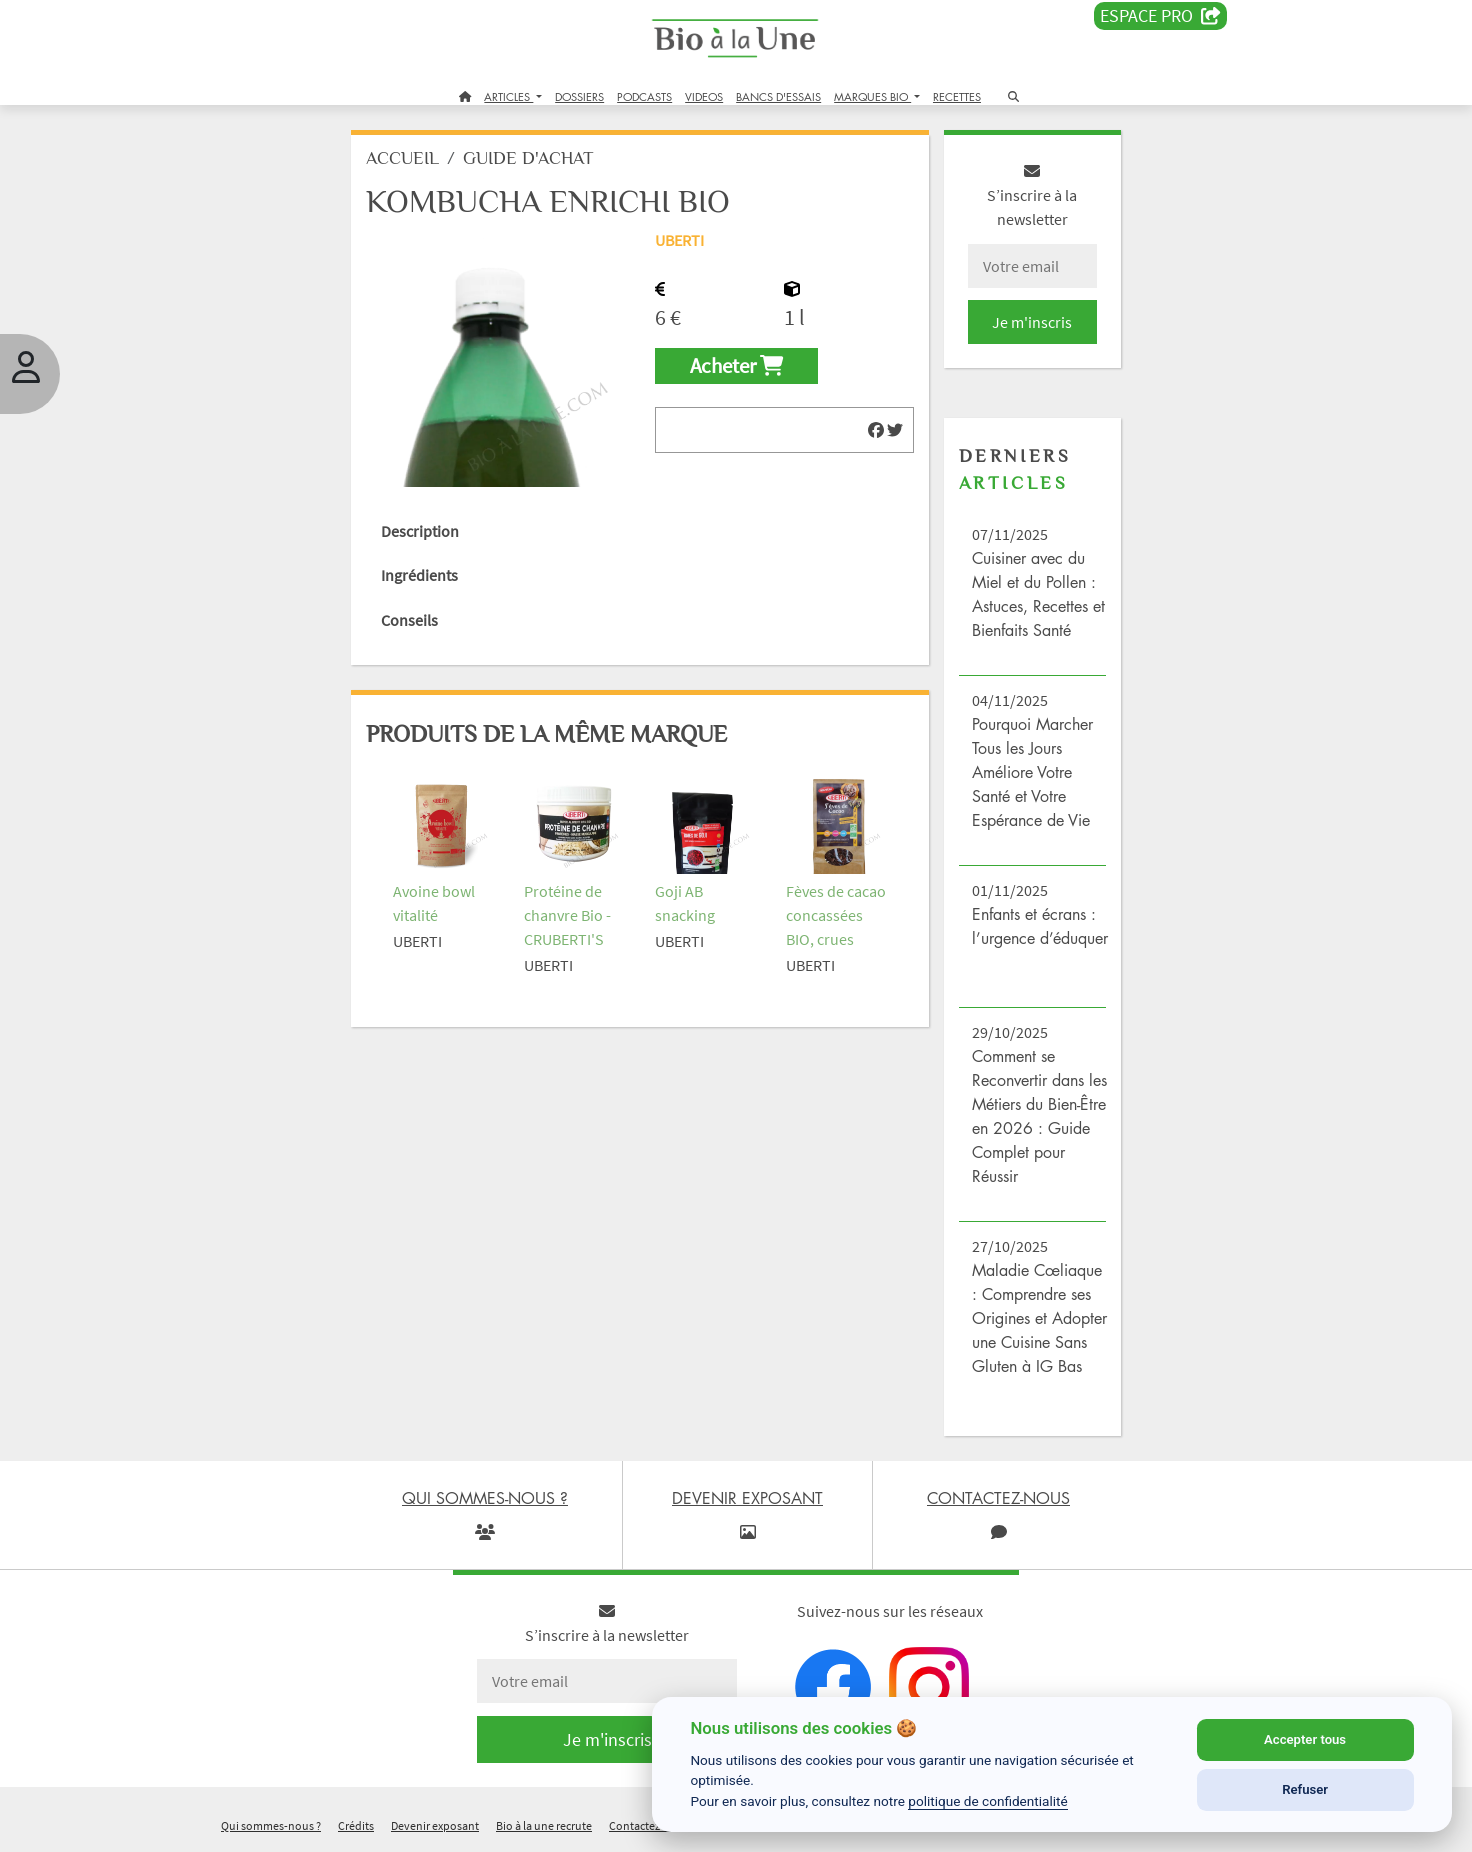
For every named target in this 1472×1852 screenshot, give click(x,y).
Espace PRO (1160, 16)
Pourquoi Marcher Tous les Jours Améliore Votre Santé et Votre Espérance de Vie (1032, 772)
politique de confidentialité (988, 1801)
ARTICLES (508, 96)
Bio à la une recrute (544, 1825)
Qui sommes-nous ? (271, 1825)
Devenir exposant (435, 1825)
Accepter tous (1305, 1739)
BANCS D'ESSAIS (778, 96)
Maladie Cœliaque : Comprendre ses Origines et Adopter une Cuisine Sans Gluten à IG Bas (1039, 1318)
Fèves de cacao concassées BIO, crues (836, 915)
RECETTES (957, 96)
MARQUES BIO (872, 96)
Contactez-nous (649, 1825)
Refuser (1305, 1789)
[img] (876, 430)
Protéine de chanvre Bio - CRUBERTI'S (567, 915)
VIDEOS (704, 96)
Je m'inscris (1032, 322)
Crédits (356, 1825)
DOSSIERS (579, 96)
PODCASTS (644, 96)
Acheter (736, 366)
